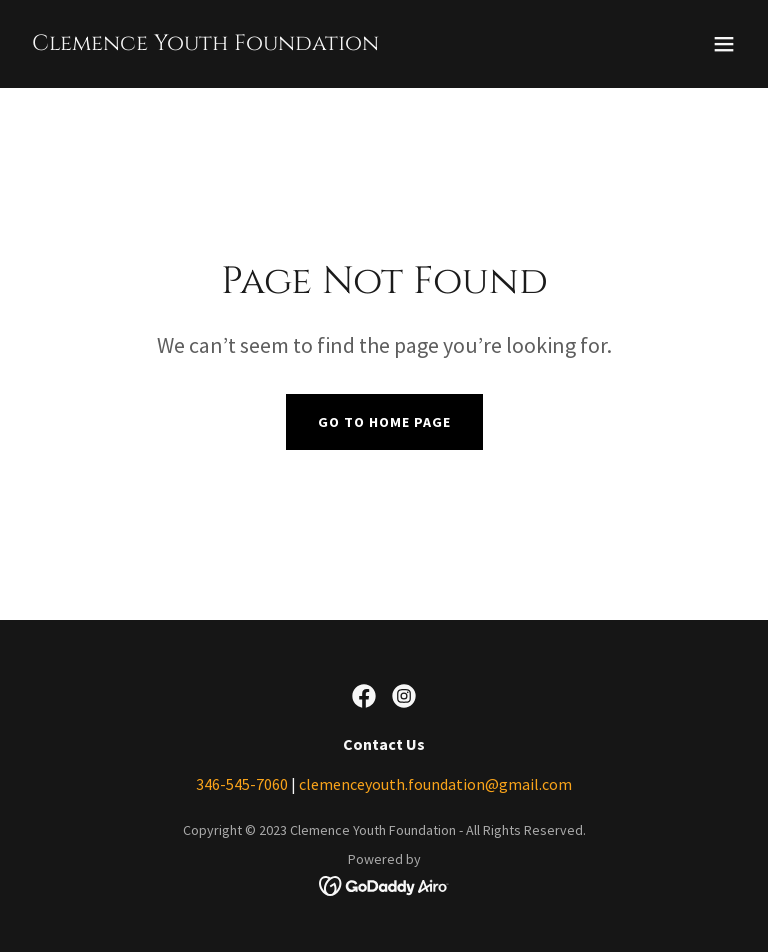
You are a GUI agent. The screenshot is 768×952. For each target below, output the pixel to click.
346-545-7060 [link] (242, 784)
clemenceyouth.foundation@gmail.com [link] (435, 784)
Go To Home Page (384, 422)
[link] (205, 44)
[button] (724, 44)
